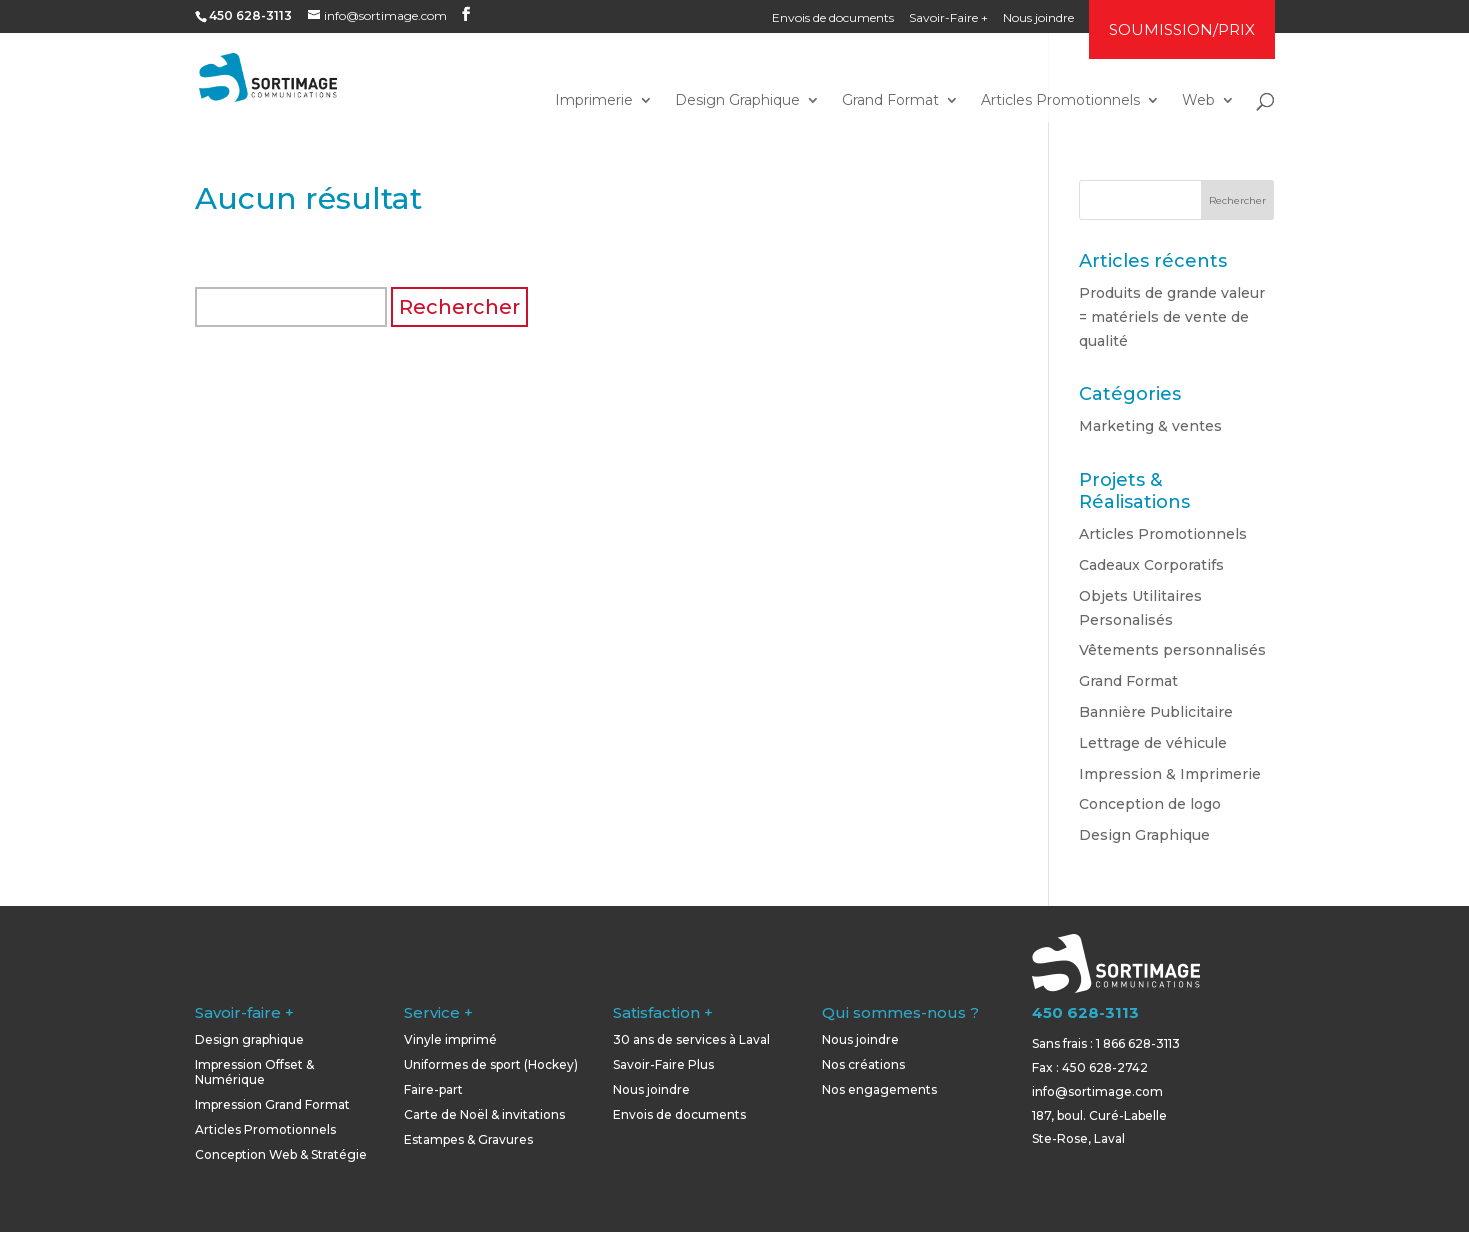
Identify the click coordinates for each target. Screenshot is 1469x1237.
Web (1198, 101)
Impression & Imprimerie (1170, 774)
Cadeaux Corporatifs (1151, 565)
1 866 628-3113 (1138, 1043)
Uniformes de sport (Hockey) (491, 1064)
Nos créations (863, 1064)
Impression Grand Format (272, 1104)
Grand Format (890, 101)
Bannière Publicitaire (1156, 712)
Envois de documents (833, 18)
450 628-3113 (1085, 1012)
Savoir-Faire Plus (663, 1064)
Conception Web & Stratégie (281, 1154)
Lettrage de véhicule (1153, 743)
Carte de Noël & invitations (484, 1114)
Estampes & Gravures (468, 1139)
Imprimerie (594, 101)
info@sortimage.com (1097, 1091)
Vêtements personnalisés (1172, 650)
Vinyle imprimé (450, 1039)
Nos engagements (879, 1089)
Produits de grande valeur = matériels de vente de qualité (1172, 317)
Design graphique (249, 1039)
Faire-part (433, 1089)
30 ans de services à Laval (691, 1039)
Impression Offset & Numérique (254, 1072)
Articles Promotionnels (1060, 101)
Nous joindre (1038, 18)
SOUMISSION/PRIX (1182, 29)
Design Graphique (737, 101)
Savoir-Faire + (948, 18)
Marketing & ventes (1150, 426)
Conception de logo (1150, 804)
